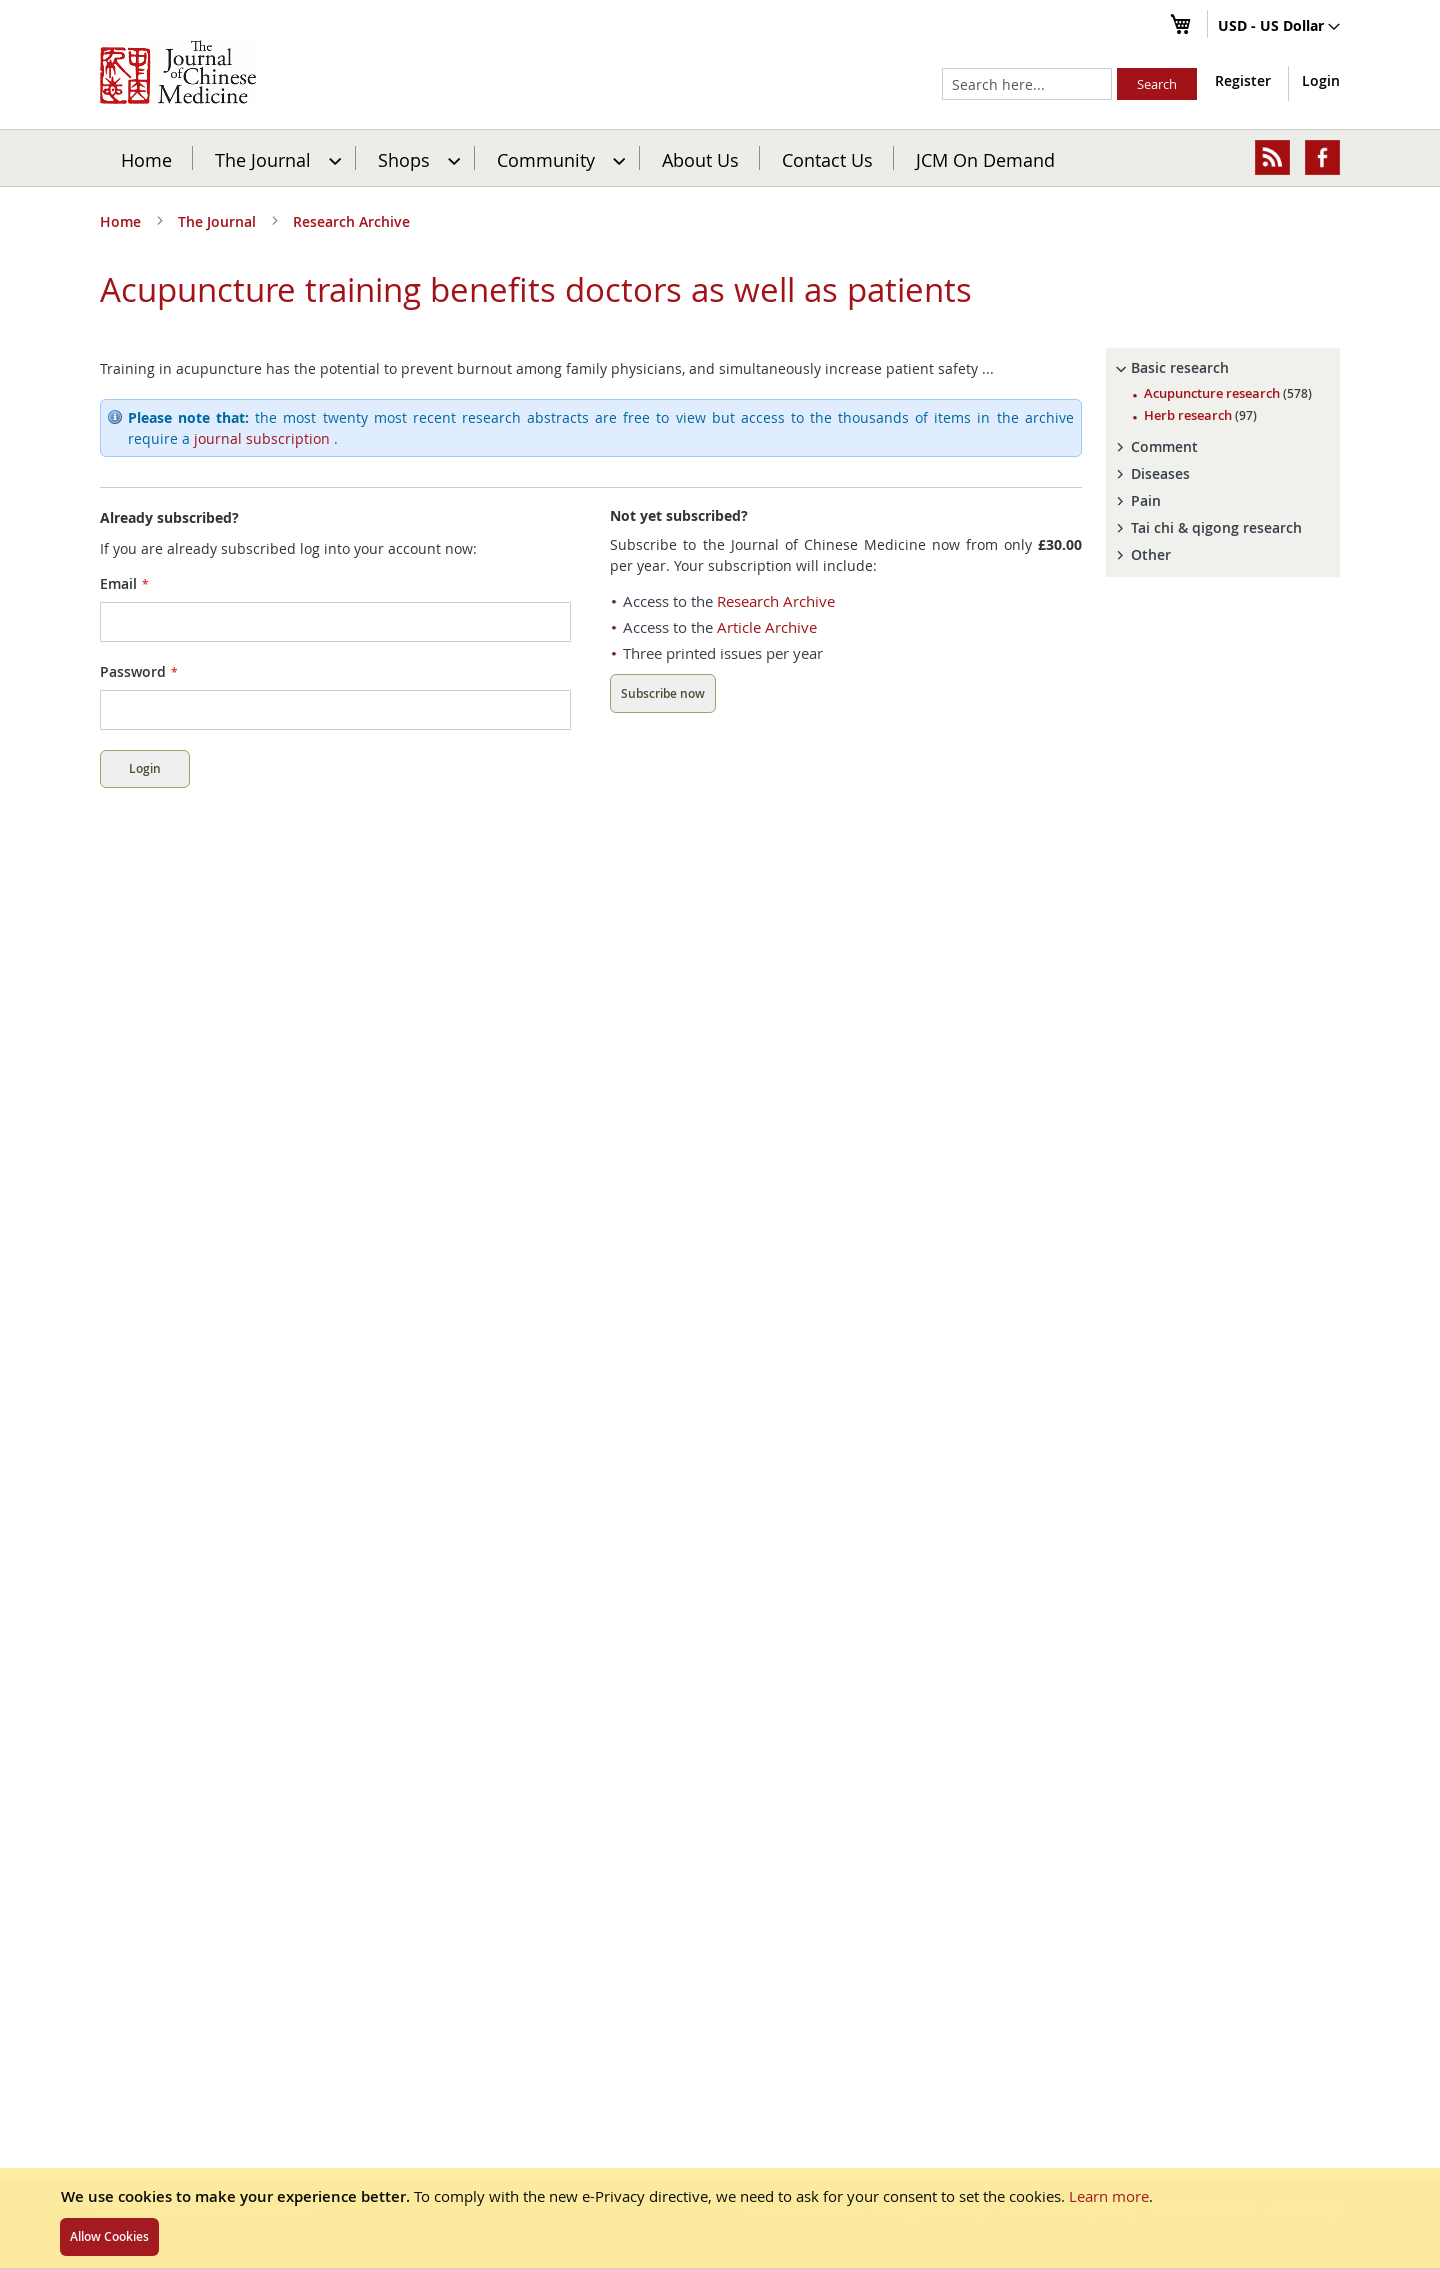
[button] (1279, 27)
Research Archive (351, 221)
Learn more (1109, 2196)
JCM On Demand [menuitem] (985, 159)
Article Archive (767, 627)
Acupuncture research (1228, 393)
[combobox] (1027, 84)
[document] (720, 2218)
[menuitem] (275, 158)
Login (1321, 80)
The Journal (219, 221)
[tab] (1223, 368)
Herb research (1200, 415)
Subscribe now (663, 693)
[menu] (720, 158)
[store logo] (178, 72)
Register (1243, 80)
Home (146, 159)
